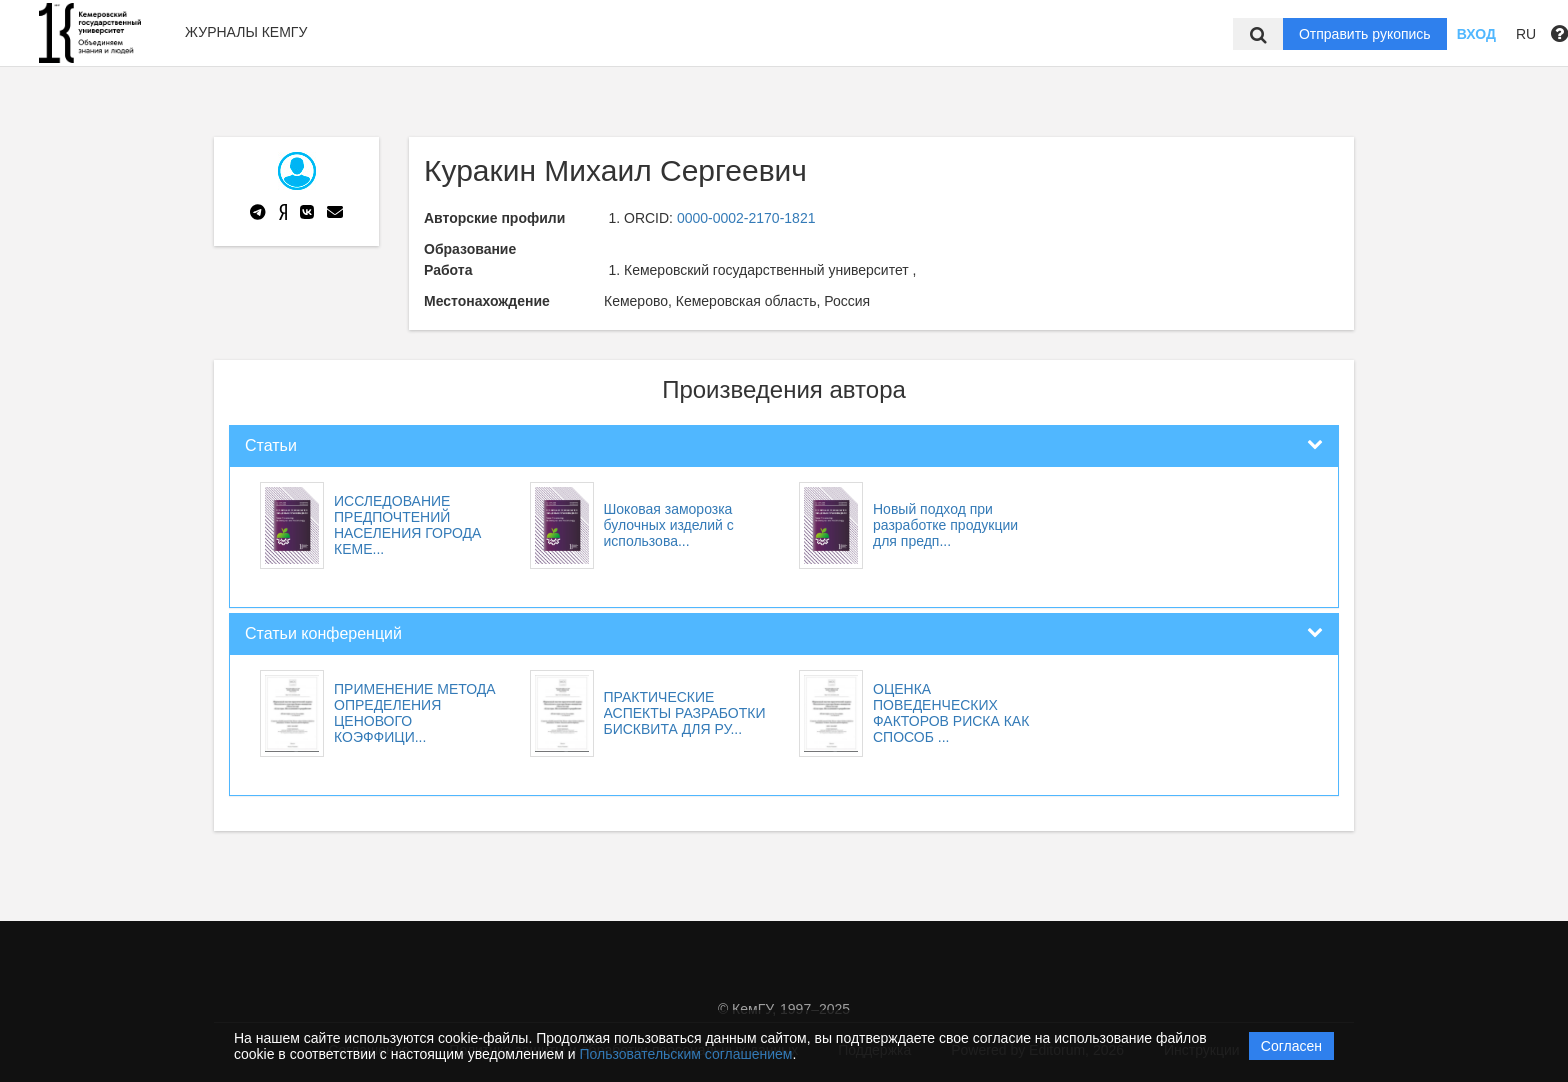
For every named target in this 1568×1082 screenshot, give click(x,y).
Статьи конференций (323, 633)
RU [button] (1526, 34)
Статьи (271, 445)
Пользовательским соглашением (686, 1054)
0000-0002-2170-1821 (746, 218)
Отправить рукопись (1365, 34)
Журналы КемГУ (246, 32)
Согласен (1291, 1046)
